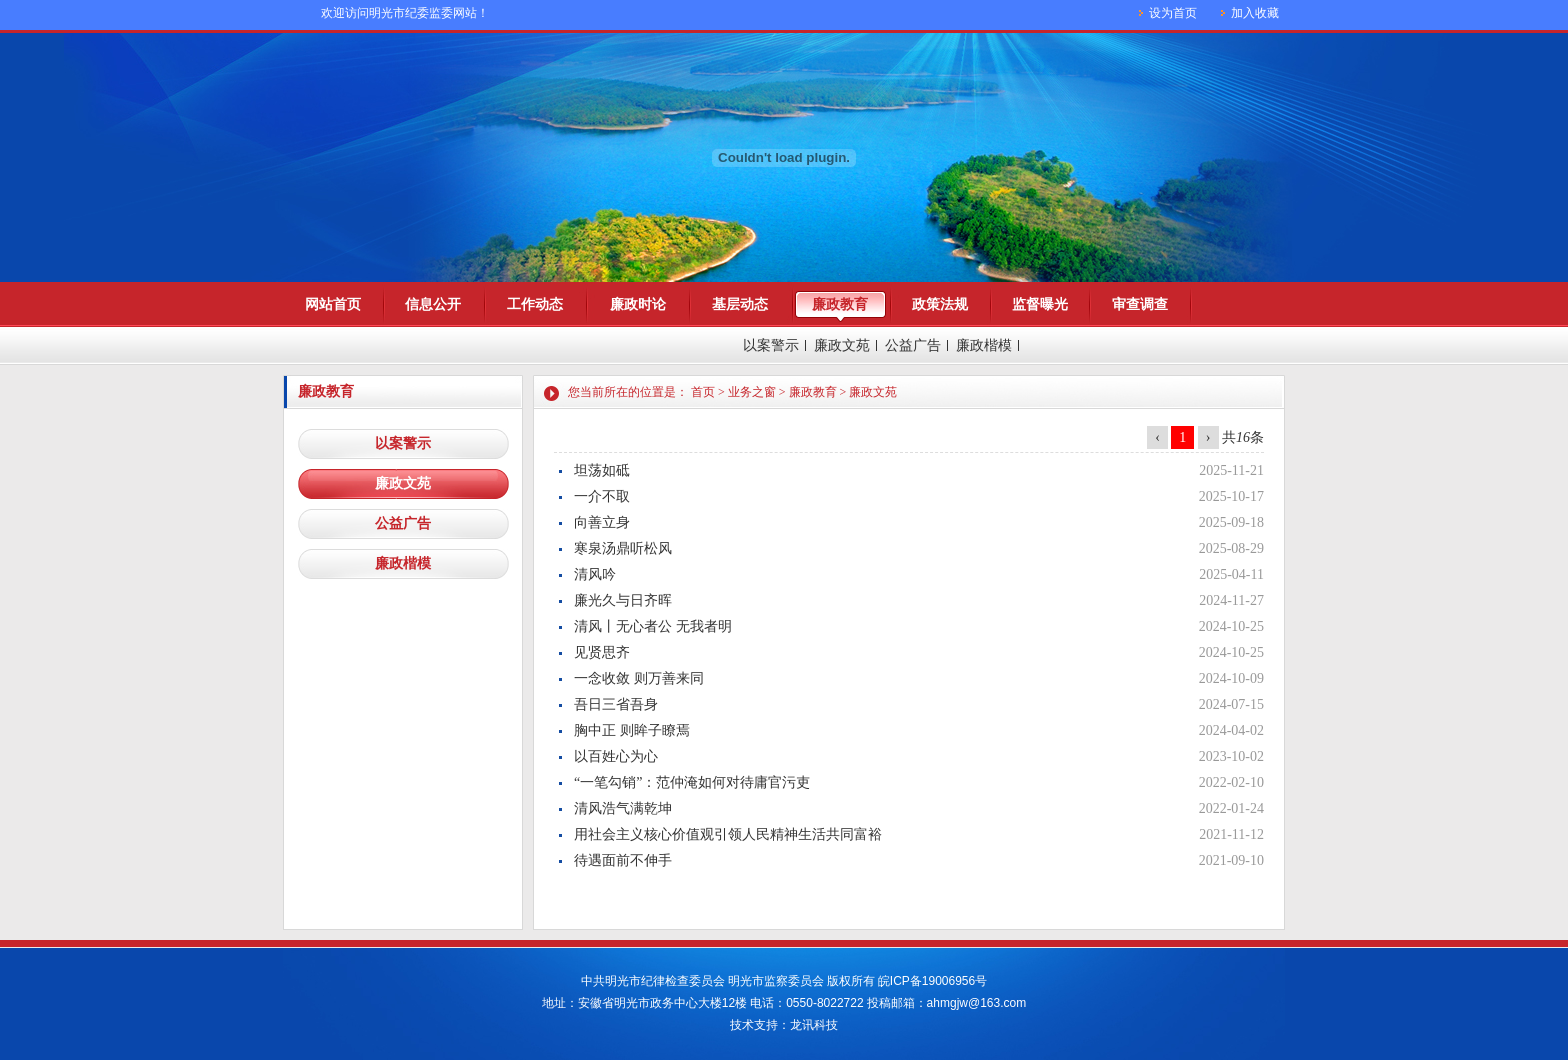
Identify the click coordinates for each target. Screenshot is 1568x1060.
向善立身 (602, 522)
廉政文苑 (842, 345)
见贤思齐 (602, 652)
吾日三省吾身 (616, 704)
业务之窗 (752, 392)
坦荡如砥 (602, 470)
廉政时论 (638, 304)
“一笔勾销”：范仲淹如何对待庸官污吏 (692, 782)
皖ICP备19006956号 (932, 981)
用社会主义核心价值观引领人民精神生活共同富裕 (728, 834)
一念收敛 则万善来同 (639, 678)
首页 (703, 392)
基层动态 (740, 304)
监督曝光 (1040, 304)
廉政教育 (840, 304)
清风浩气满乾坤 (623, 808)
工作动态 (535, 304)
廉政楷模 (984, 345)
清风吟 (595, 574)
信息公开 (433, 304)
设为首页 (1173, 13)
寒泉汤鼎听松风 (623, 548)
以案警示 (771, 345)
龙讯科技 (814, 1025)
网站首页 (333, 304)
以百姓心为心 (616, 756)
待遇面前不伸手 (623, 860)
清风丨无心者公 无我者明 (653, 626)
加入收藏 (1255, 13)
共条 (1243, 437)
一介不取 (602, 496)
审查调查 (1140, 304)
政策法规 (940, 304)
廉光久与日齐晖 (623, 600)
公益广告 (913, 345)
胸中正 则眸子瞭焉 (632, 730)
